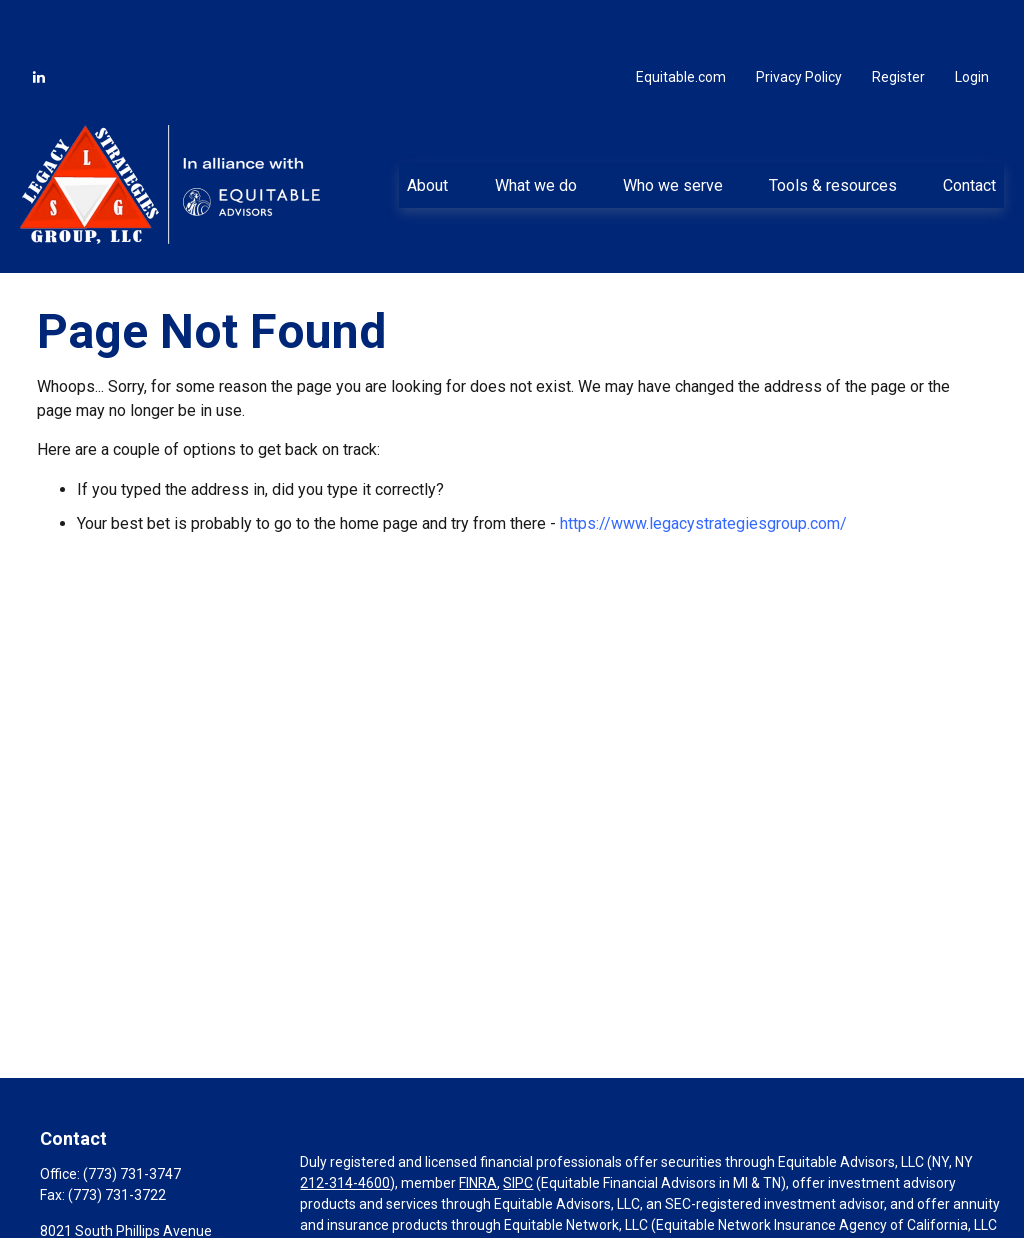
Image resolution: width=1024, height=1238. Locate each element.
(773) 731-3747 (132, 1117)
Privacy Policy (799, 20)
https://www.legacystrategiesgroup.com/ (703, 466)
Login (972, 20)
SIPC (518, 1126)
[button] (428, 128)
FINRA (478, 1126)
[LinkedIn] (39, 20)
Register (898, 20)
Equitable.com (681, 20)
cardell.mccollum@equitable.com (145, 1229)
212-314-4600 (345, 1126)
